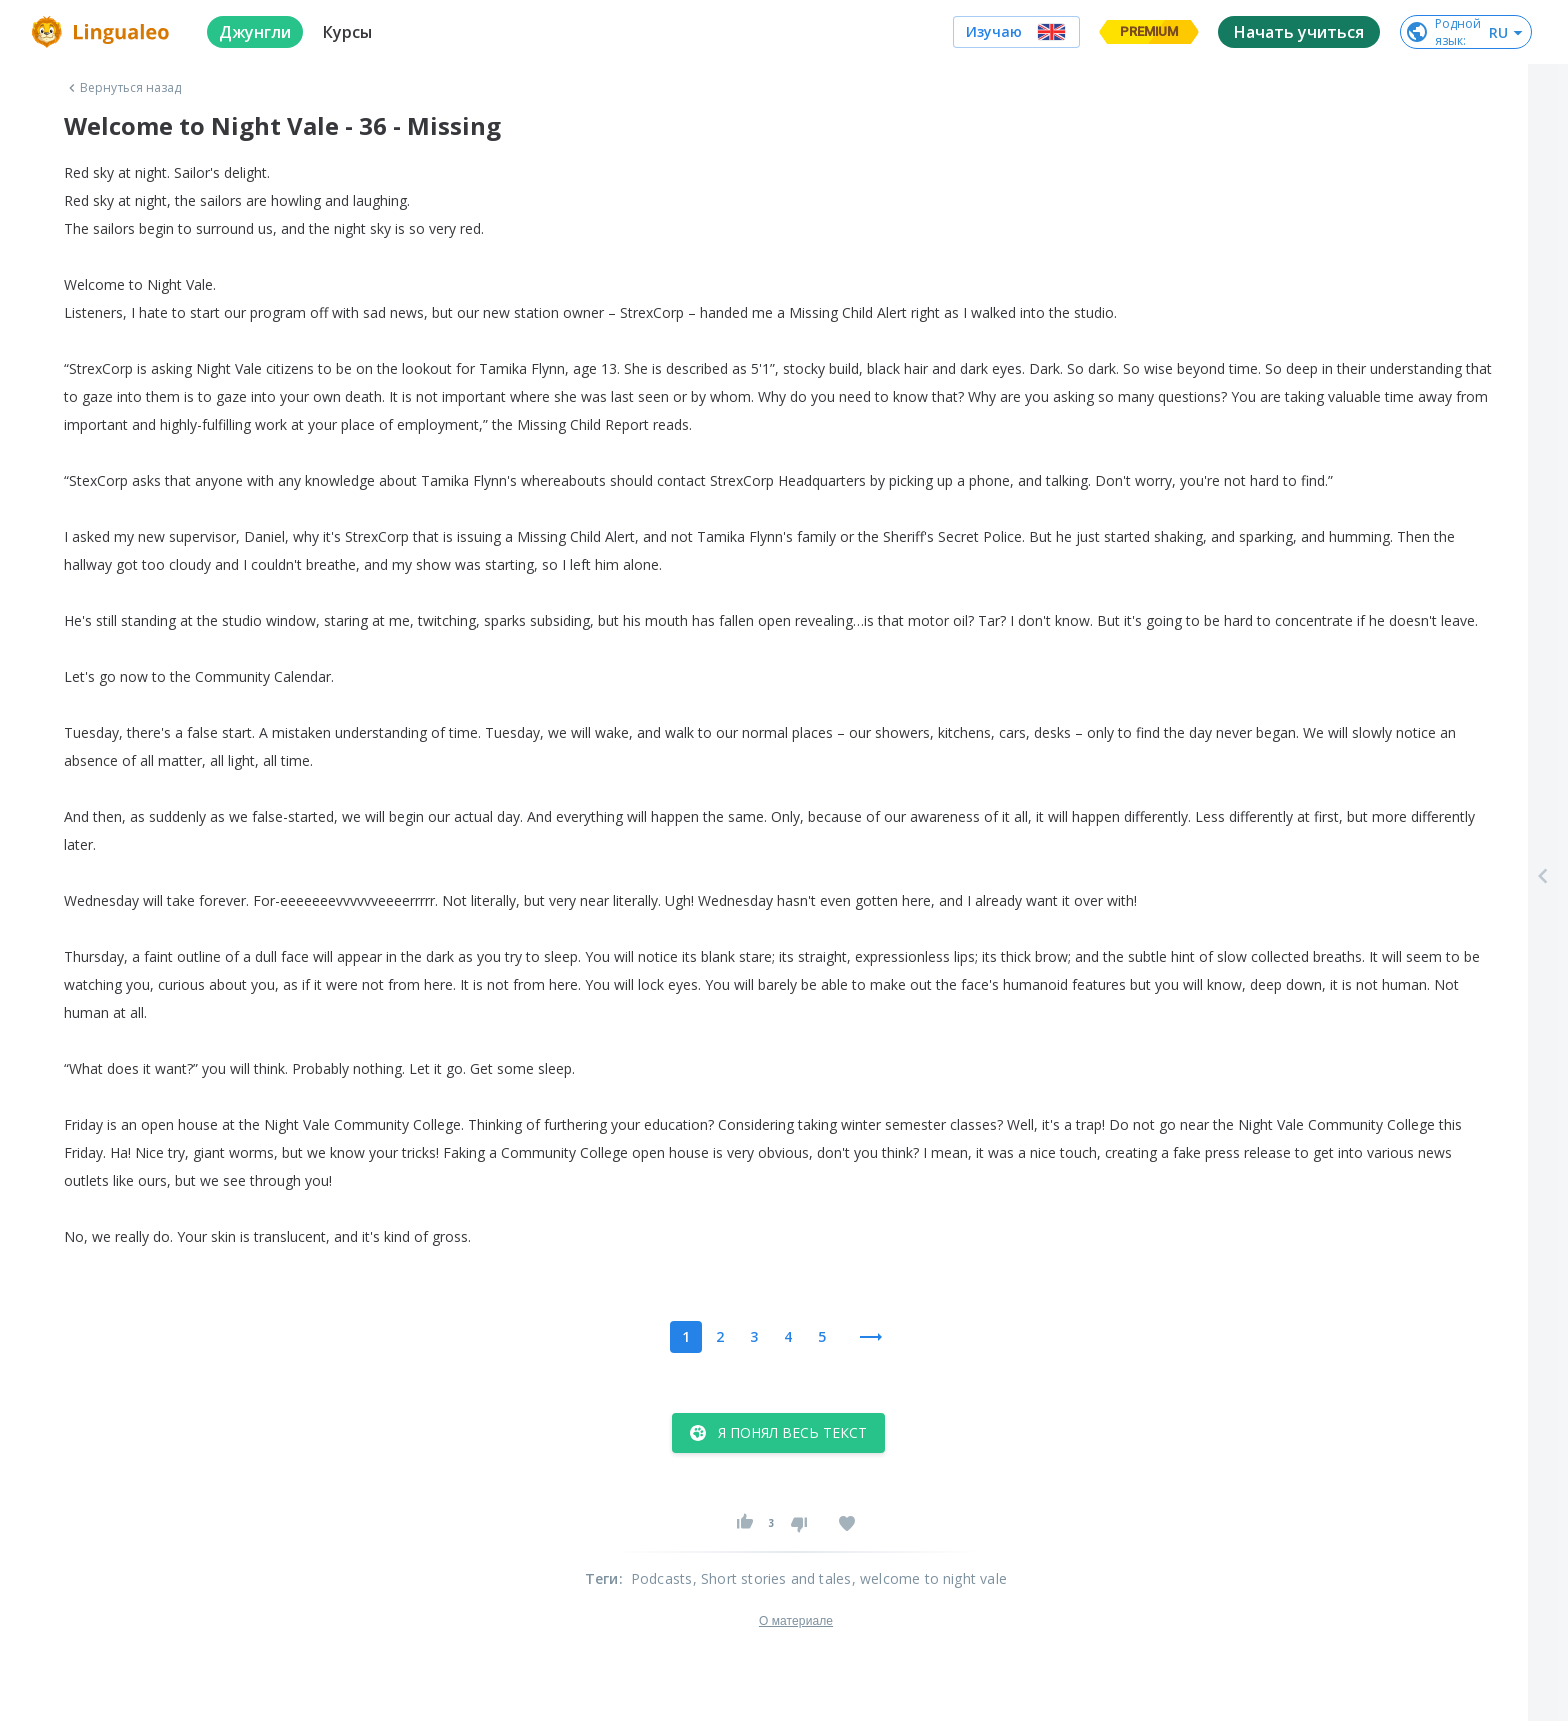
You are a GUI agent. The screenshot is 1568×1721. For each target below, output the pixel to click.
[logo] (103, 32)
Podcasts (662, 1578)
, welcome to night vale (930, 1578)
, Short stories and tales (772, 1578)
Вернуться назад (123, 88)
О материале (796, 1621)
